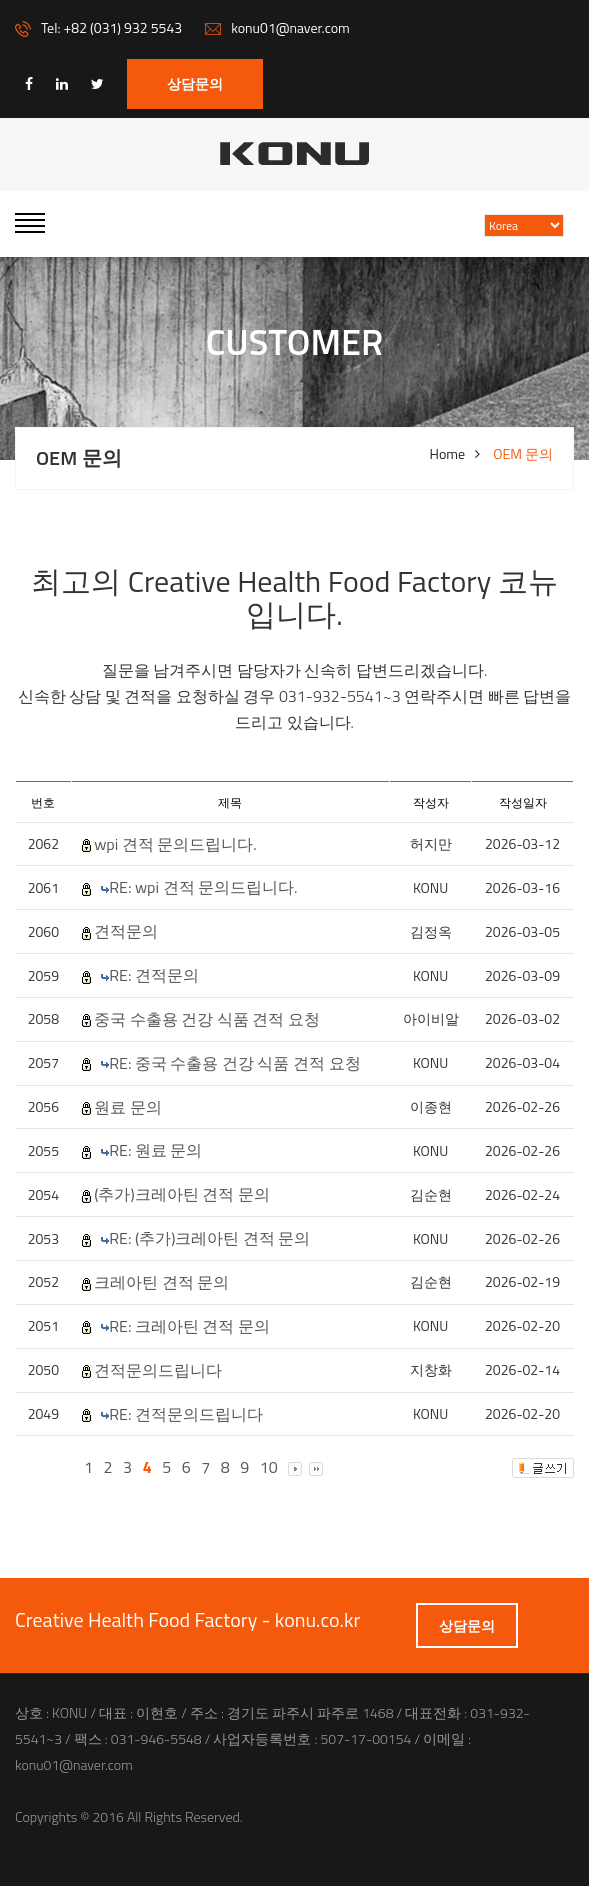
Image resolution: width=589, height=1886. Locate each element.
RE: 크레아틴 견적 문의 (189, 1326)
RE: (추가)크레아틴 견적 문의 (209, 1238)
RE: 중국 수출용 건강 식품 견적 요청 (234, 1063)
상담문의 (195, 83)
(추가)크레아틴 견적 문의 (182, 1194)
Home (448, 454)
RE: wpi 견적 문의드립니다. (203, 887)
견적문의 (126, 931)
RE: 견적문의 (154, 975)
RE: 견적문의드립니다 (186, 1414)
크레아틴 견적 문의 (161, 1282)
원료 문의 (128, 1107)
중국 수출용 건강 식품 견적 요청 (207, 1019)
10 (269, 1467)
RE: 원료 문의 (155, 1150)
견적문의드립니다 (158, 1370)
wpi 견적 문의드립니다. (175, 844)
